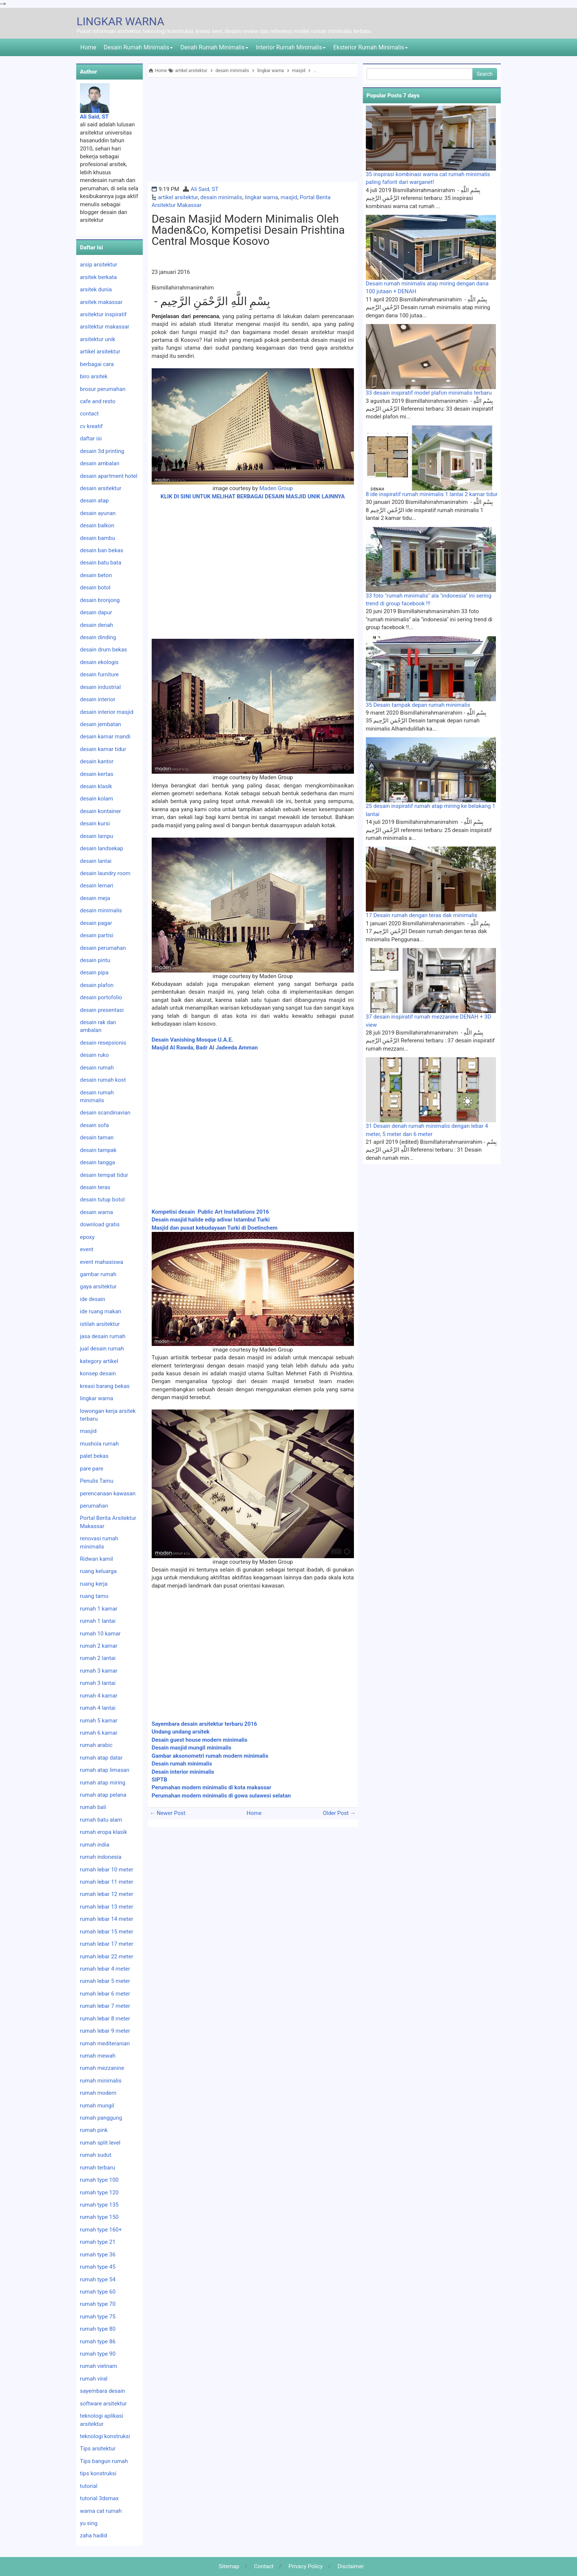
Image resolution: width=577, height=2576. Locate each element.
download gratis (100, 1224)
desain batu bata (100, 562)
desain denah (96, 625)
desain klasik (96, 786)
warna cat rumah (101, 2511)
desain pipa (94, 972)
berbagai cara (97, 364)
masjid (289, 197)
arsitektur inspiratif (103, 314)
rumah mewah (97, 2055)
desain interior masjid (106, 712)
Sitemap (229, 2566)
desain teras (95, 1187)
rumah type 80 (98, 2329)
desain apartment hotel (108, 476)
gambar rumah (98, 1274)
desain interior (97, 699)
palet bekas (94, 1456)
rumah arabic (96, 1745)
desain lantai (96, 861)
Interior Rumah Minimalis (291, 47)
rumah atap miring (102, 1782)
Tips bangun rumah (104, 2461)
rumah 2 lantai (98, 1658)
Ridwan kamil (96, 1559)
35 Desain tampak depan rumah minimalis (418, 705)
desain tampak (98, 1150)
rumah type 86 (98, 2341)
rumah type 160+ (101, 2229)
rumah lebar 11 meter (106, 1881)
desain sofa (94, 1125)
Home (88, 47)
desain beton (96, 575)
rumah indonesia (100, 1857)
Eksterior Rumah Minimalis (370, 47)
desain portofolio (101, 997)
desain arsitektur (100, 488)
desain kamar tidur (103, 749)
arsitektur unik (97, 339)
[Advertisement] (253, 130)
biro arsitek (93, 376)
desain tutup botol (102, 1199)
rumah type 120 (99, 2192)
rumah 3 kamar (98, 1670)
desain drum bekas (103, 649)
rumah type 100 (99, 2180)
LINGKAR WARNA (120, 21)
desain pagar (96, 923)
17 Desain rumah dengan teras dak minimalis (421, 915)
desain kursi (95, 823)
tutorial (88, 2486)
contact (89, 413)
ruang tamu (94, 1596)
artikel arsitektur (178, 197)
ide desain (92, 1299)
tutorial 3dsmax (99, 2498)
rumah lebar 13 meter (106, 1906)
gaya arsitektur (98, 1286)
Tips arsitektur (98, 2448)
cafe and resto (97, 401)
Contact (263, 2566)
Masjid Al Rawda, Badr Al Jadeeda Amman (205, 1047)
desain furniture (99, 674)
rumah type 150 (99, 2217)
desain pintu (95, 960)
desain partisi (96, 935)
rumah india (94, 1844)
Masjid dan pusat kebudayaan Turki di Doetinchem (215, 1227)
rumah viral (93, 2378)
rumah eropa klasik (103, 1832)
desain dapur (96, 612)
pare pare (91, 1468)
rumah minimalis (101, 2080)
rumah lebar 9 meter (105, 2031)
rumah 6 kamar (98, 1732)
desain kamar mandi (105, 736)
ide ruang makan (100, 1311)
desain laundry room (105, 873)
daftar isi (91, 438)
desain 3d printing (102, 451)
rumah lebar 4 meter (105, 1968)
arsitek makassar (101, 302)
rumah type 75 (98, 2316)
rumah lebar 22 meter (106, 1956)
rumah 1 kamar (98, 1608)
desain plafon (96, 985)
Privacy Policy (305, 2566)
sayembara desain (102, 2391)
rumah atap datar (101, 1757)
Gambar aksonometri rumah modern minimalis (211, 1756)
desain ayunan (98, 513)
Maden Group (276, 488)
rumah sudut (95, 2155)
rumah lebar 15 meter (106, 1931)
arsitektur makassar (104, 326)
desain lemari (96, 885)
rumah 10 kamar (100, 1633)
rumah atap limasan (104, 1770)
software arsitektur (103, 2403)
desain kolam (96, 798)
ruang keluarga (98, 1571)
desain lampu (96, 836)
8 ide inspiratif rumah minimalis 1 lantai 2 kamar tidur (432, 494)
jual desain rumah (102, 1348)
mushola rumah (99, 1443)
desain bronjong (100, 600)
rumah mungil (97, 2105)
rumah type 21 (98, 2242)
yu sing (88, 2523)
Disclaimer (351, 2566)
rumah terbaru (97, 2167)
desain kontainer (100, 811)
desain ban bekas (101, 550)
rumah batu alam (101, 1819)
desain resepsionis (103, 1042)
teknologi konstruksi (105, 2436)
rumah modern (98, 2093)
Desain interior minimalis (183, 1771)
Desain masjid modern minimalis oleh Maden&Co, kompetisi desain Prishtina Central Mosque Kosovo (248, 229)
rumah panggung (101, 2117)
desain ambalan (99, 463)
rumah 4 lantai (98, 1708)
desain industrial (100, 687)
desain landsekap (101, 848)
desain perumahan (103, 948)
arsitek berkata (98, 277)
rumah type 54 (98, 2279)
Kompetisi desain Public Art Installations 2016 (210, 1211)
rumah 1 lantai (98, 1621)
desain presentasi (102, 1010)
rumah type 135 (99, 2204)
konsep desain (98, 1373)
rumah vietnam (98, 2366)
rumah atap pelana (103, 1795)
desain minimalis (221, 197)
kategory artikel (99, 1361)
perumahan (94, 1505)
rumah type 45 (98, 2266)
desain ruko (94, 1055)
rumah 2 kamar (98, 1646)
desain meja (95, 898)
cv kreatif (91, 426)
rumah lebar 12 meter (106, 1894)
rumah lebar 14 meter (106, 1919)
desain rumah (97, 1067)
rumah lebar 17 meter (106, 1944)
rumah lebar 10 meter (106, 1869)
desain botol (95, 587)
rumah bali (93, 1807)
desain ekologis (99, 662)
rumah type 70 (98, 2304)
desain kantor (96, 761)
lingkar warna (261, 197)
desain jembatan (100, 724)
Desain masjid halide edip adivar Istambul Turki (211, 1219)
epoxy (87, 1237)
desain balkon (97, 525)
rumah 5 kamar (98, 1720)
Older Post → (339, 1813)
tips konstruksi (98, 2473)
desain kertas (96, 774)
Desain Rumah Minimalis (138, 47)
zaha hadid (93, 2535)
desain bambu (97, 538)
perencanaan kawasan (108, 1493)
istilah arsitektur (100, 1324)
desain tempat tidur (104, 1175)
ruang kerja (93, 1583)
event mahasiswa (101, 1262)
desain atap (94, 500)
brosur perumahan (102, 389)
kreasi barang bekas (105, 1386)
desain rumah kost (103, 1080)
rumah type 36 (98, 2254)
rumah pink (94, 2130)
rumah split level (100, 2142)
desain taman (97, 1137)
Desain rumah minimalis (182, 1763)
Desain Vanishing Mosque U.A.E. (193, 1039)
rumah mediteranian (105, 2043)
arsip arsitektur (98, 264)
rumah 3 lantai (98, 1683)
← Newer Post (168, 1813)
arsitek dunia (96, 289)
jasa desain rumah (102, 1336)
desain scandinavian (105, 1112)
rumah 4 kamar (98, 1695)
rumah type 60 (98, 2291)
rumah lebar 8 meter (105, 2018)
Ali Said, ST (205, 189)
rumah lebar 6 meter (105, 1993)
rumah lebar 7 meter (105, 2006)
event (86, 1249)
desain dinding (98, 637)
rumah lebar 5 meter (105, 1981)
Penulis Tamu (96, 1481)
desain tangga (97, 1162)
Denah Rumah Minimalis (214, 47)
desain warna (96, 1212)
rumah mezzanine (102, 2068)
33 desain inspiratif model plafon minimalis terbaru (429, 392)
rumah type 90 (98, 2353)
